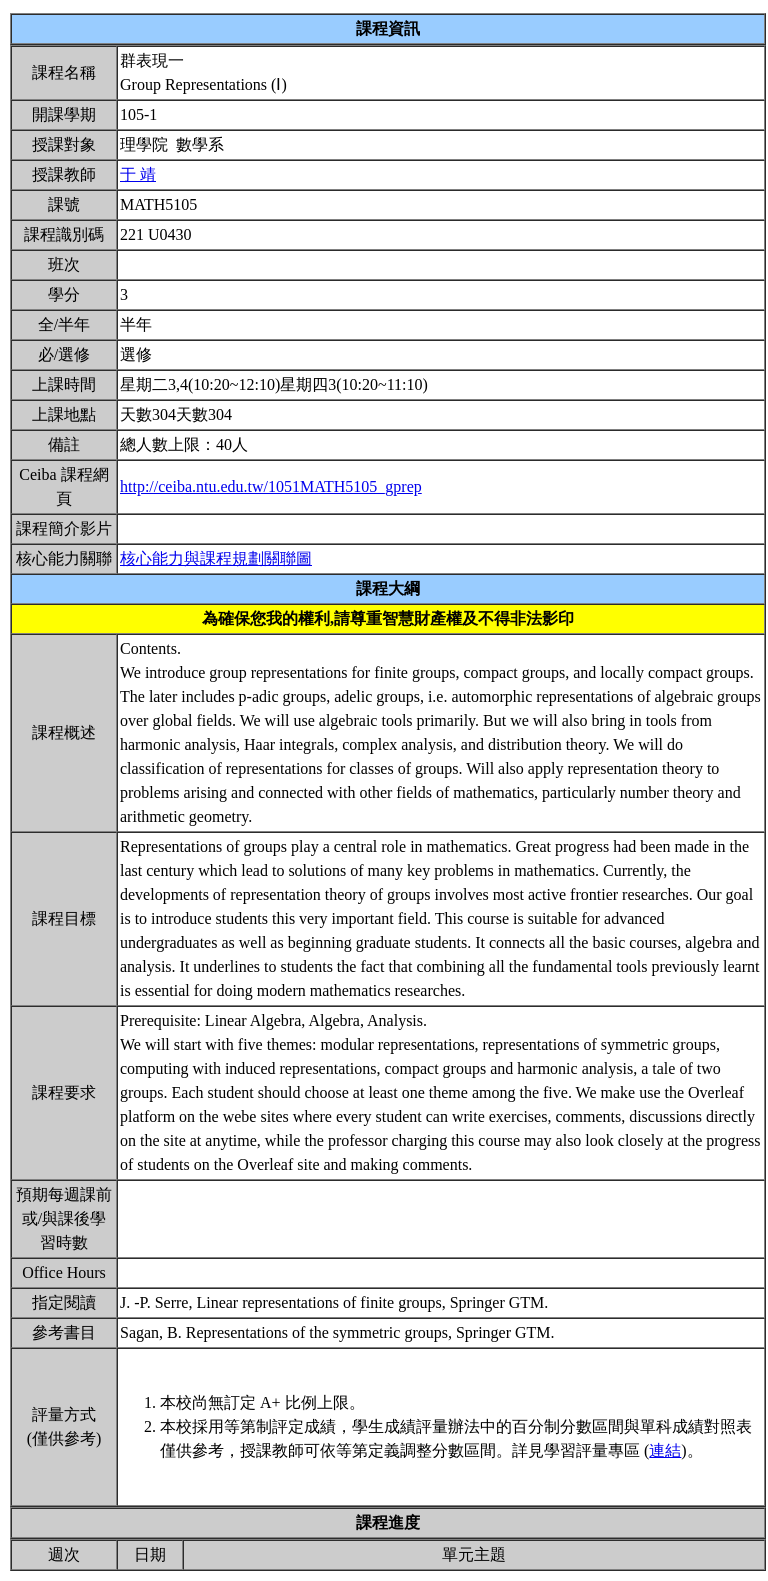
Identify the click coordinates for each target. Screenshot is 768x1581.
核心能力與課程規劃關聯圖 (216, 558)
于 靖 (138, 174)
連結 (665, 1450)
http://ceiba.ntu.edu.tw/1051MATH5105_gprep (271, 486)
